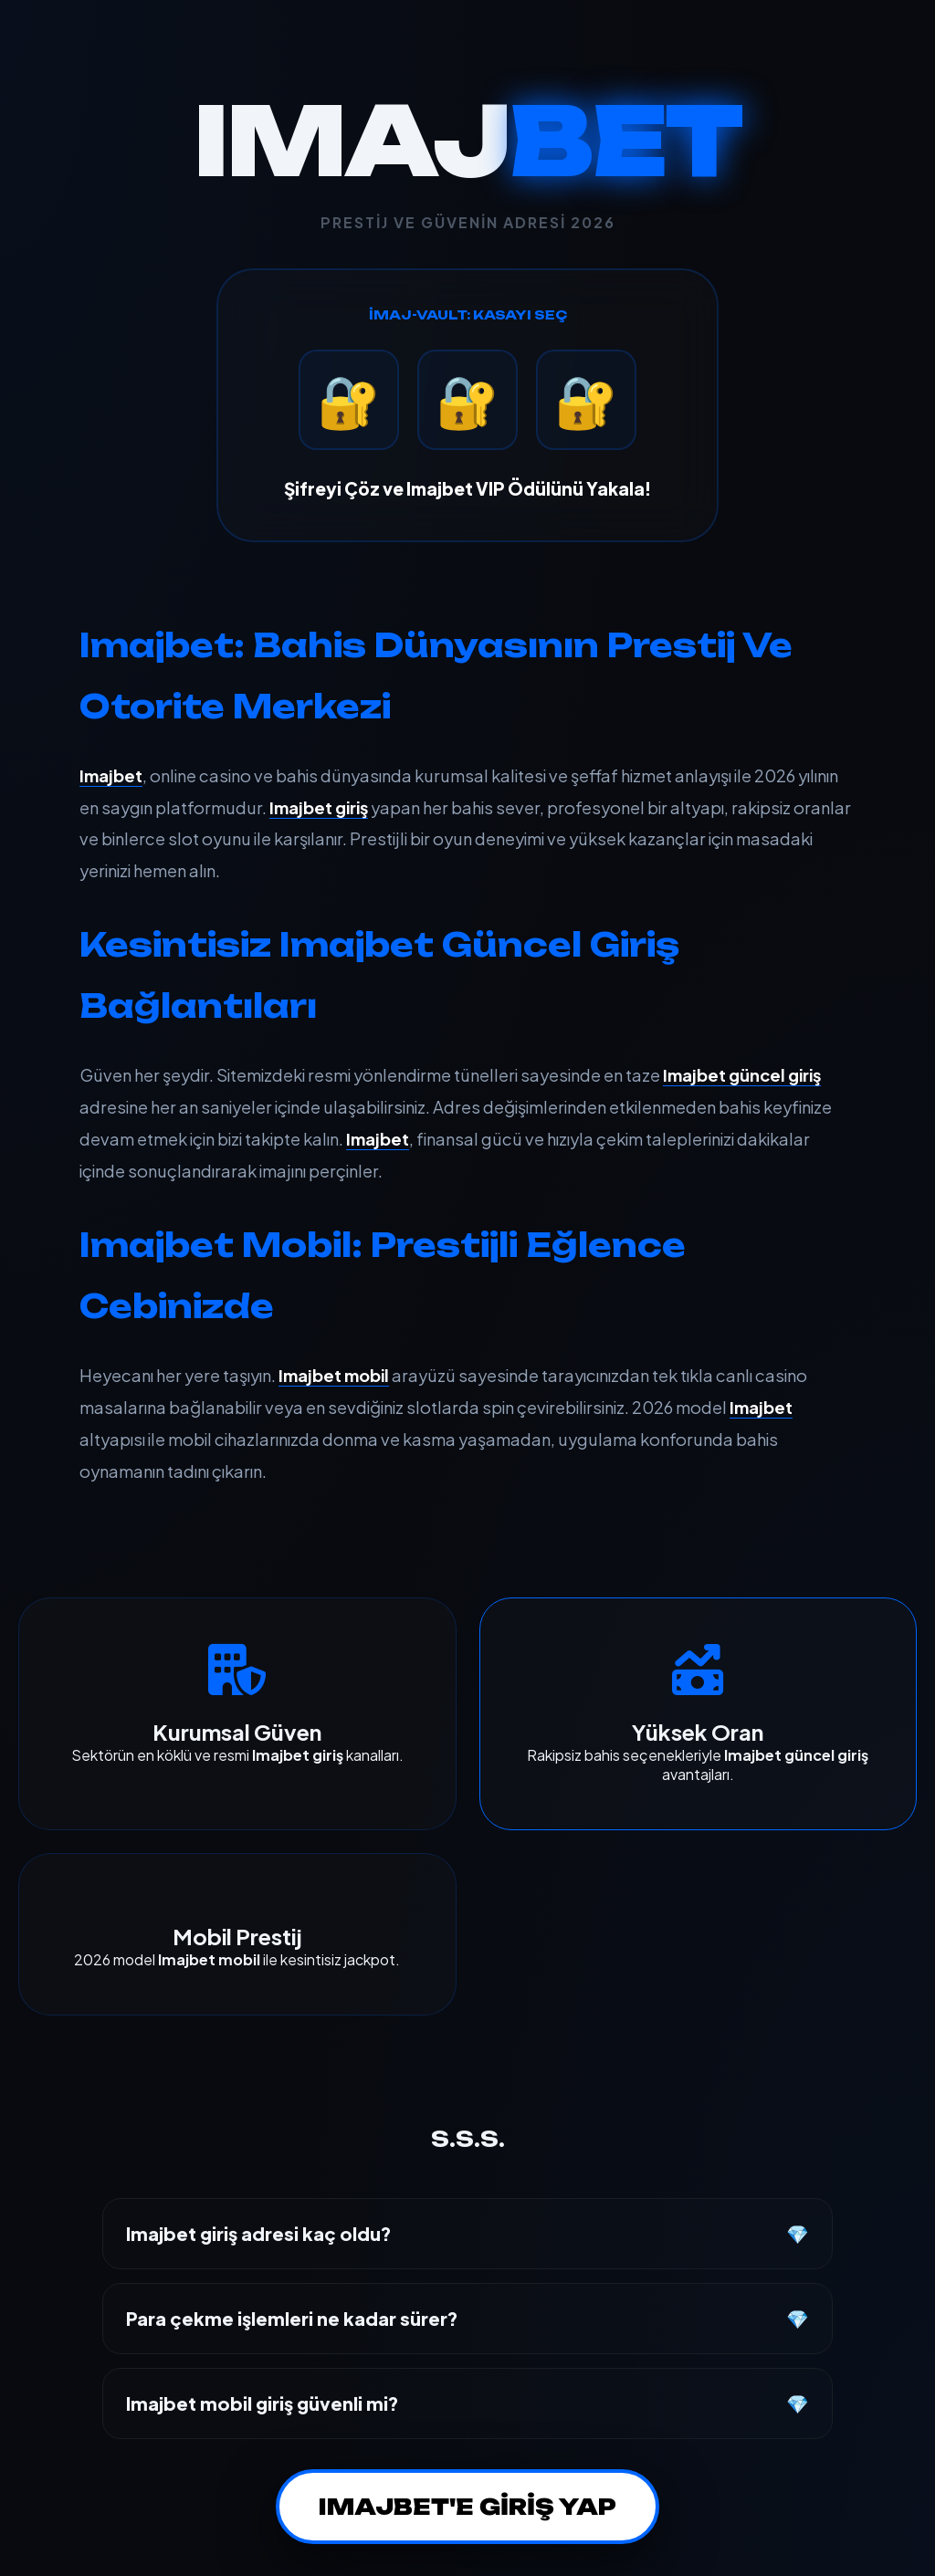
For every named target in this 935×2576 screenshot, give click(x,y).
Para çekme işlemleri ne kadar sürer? (292, 2318)
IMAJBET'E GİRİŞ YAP (467, 2506)
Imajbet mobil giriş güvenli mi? (262, 2403)
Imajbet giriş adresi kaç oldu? (259, 2233)
